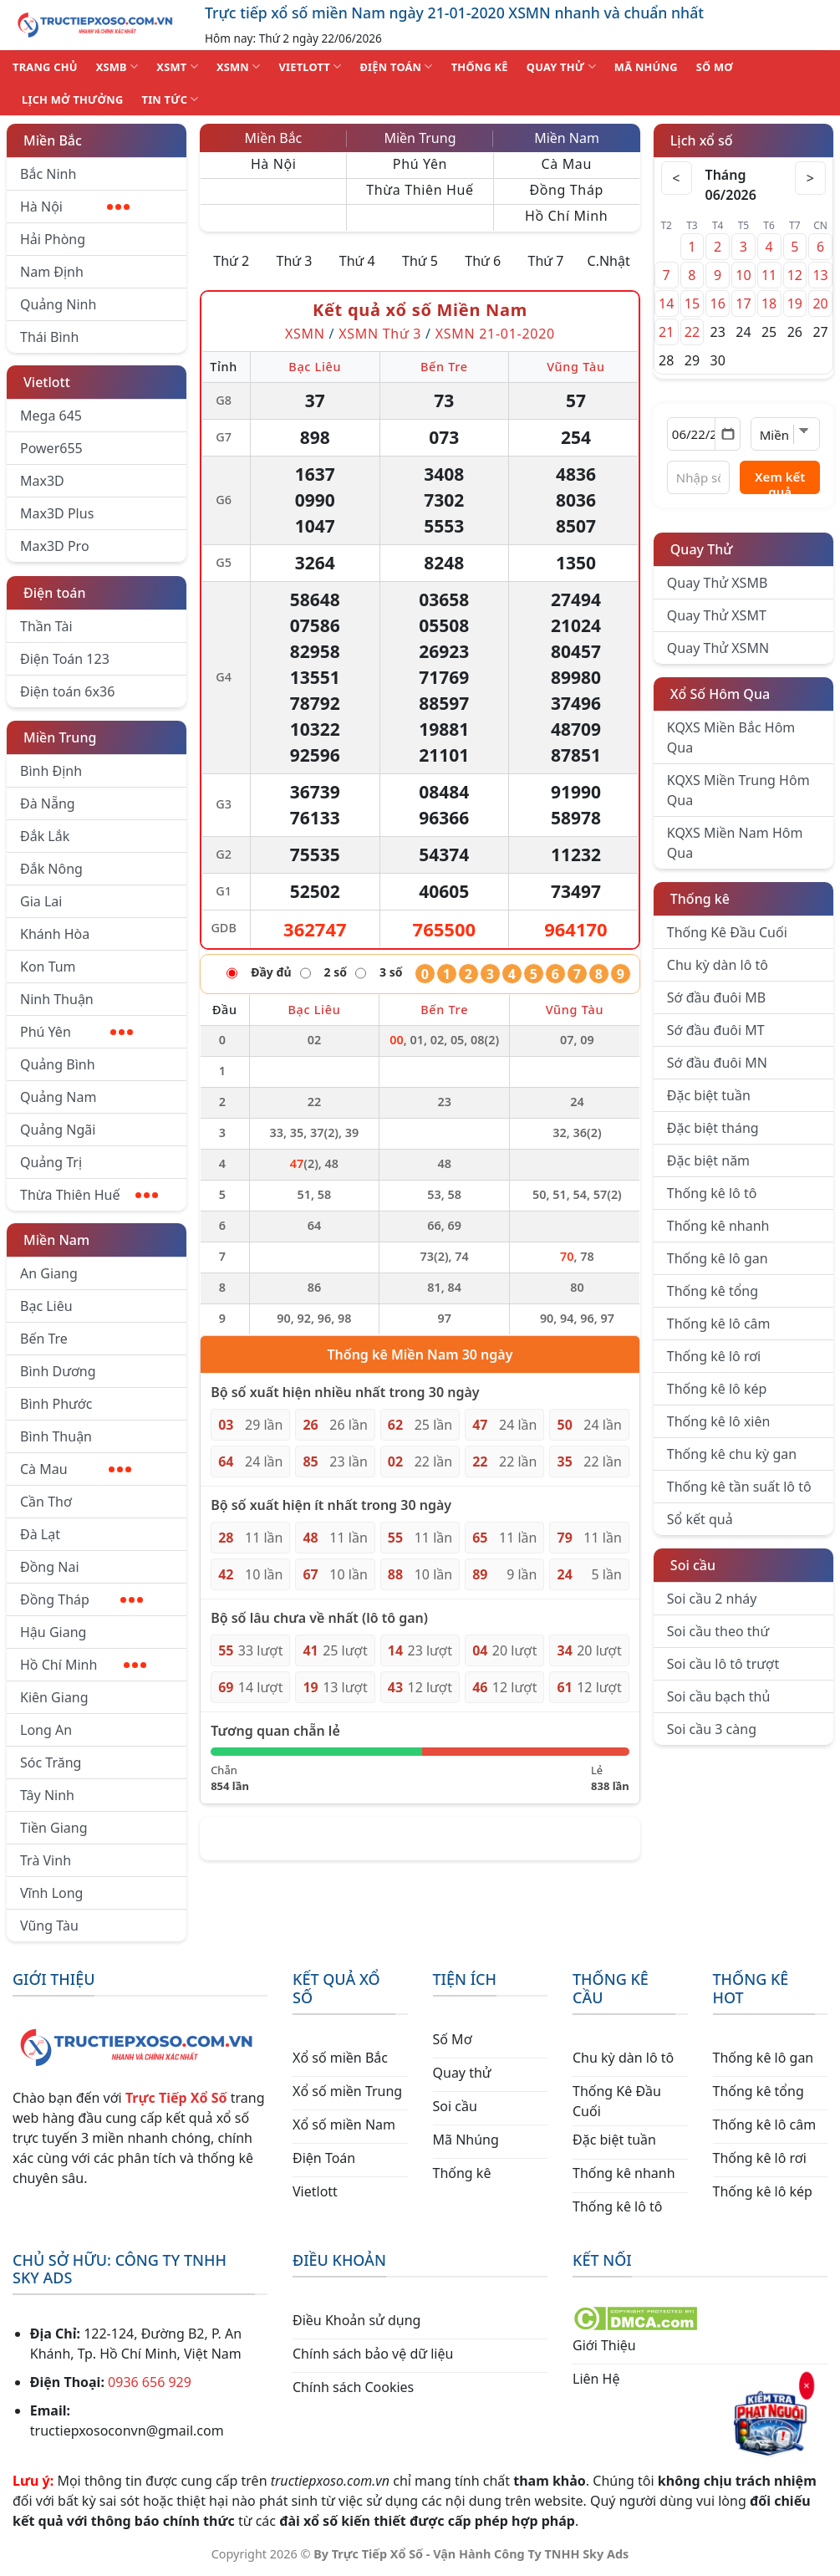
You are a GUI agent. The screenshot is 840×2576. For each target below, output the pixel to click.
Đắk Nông (51, 869)
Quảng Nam (58, 1097)
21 (666, 332)
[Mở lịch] (728, 434)
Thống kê (700, 899)
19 (794, 303)
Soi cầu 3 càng (711, 1729)
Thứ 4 (357, 261)
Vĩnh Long (51, 1893)
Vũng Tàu (49, 1925)
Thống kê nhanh (718, 1226)
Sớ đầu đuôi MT (716, 1030)
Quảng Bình (57, 1064)
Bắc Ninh (48, 174)
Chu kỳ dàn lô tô (717, 965)
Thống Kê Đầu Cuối (727, 932)
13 (819, 275)
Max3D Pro (54, 546)
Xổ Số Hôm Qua (720, 694)
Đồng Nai (49, 1567)
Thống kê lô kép (716, 1389)
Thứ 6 (483, 261)
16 (717, 303)
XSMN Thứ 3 (380, 333)
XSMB (117, 66)
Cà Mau (75, 1469)
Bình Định (51, 771)
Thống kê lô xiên (719, 1421)
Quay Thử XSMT (716, 615)
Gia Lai (41, 901)
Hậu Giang (53, 1632)
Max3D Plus (57, 513)
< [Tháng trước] (678, 178)
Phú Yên (76, 1032)
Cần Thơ (46, 1501)
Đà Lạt (40, 1534)
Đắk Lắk (44, 836)
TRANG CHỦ (45, 66)
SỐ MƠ (714, 66)
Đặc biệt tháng (713, 1128)
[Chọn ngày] (704, 434)
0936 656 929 (149, 2382)
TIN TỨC (170, 99)
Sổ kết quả (700, 1519)
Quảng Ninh (58, 304)
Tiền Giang (54, 1828)
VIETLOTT (309, 66)
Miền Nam (56, 1240)
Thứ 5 (420, 261)
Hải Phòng (52, 239)
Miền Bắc (52, 140)
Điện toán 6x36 (67, 691)
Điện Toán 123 (64, 659)
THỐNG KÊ (479, 66)
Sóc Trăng (50, 1762)
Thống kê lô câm (719, 1323)
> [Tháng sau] (809, 178)
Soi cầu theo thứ (718, 1631)
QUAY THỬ (561, 66)
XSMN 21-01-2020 (495, 333)
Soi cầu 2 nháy (712, 1598)
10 (743, 275)
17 (743, 303)
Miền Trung (59, 737)
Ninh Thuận (57, 999)
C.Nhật (609, 261)
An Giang (49, 1273)
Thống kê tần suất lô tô (739, 1486)
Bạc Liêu (46, 1306)
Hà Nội (75, 206)
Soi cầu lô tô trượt (723, 1664)
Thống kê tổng (712, 1291)
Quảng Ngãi (57, 1129)
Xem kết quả (780, 481)
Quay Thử (701, 549)
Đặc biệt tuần (709, 1095)
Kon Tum (48, 966)
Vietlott (46, 382)
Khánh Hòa (54, 934)
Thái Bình (49, 337)
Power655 (51, 448)
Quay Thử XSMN (718, 648)
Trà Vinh (45, 1860)
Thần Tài (46, 626)
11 (768, 275)
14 (666, 303)
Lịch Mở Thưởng (73, 99)
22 (692, 332)
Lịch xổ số (701, 140)
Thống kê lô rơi (714, 1356)
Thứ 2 (231, 261)
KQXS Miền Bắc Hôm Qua (731, 737)
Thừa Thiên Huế (89, 1195)
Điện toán (54, 593)
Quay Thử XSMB (717, 583)
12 (794, 275)
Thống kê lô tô (712, 1193)
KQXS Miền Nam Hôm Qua (735, 843)
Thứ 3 (295, 261)
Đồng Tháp (81, 1599)
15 (692, 303)
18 (768, 303)
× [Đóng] (807, 2385)
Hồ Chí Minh (83, 1664)
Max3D (42, 481)
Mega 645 (51, 415)
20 (819, 303)
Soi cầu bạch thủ (719, 1696)
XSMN (238, 66)
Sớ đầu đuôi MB (716, 997)
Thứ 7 (545, 261)
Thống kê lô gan (717, 1258)
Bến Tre (44, 1338)
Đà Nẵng (47, 803)
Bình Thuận (56, 1436)
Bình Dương (58, 1371)
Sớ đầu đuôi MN (717, 1062)
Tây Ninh (47, 1795)
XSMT (177, 66)
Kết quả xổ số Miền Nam (420, 309)
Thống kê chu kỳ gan (732, 1454)
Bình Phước (56, 1404)
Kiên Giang (54, 1697)
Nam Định (52, 272)
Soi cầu (692, 1565)
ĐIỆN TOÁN (395, 66)
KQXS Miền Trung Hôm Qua (738, 790)
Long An (46, 1730)
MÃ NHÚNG (646, 66)
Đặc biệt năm (708, 1160)
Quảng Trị (51, 1162)
